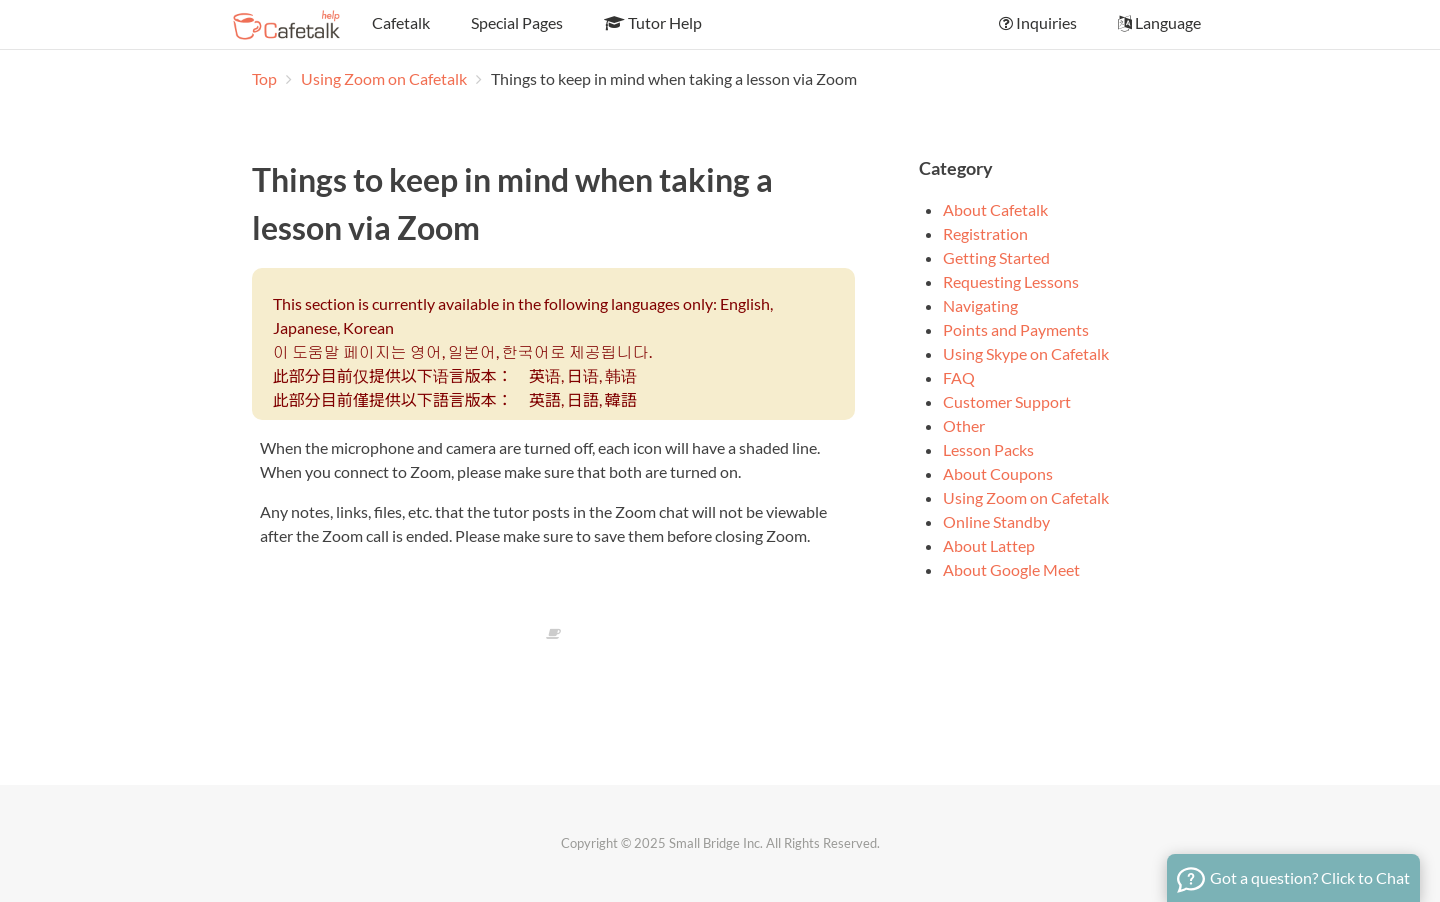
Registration (985, 233)
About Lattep (989, 545)
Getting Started (996, 257)
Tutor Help (651, 22)
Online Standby (996, 521)
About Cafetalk (995, 209)
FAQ (959, 377)
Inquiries (1036, 22)
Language (1158, 22)
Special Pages (515, 22)
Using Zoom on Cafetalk (385, 78)
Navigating (980, 305)
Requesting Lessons (1011, 281)
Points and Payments (1016, 329)
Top (264, 78)
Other (964, 425)
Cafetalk (399, 22)
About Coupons (998, 473)
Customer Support (1007, 401)
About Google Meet (1011, 569)
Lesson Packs (988, 449)
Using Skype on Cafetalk (1026, 353)
